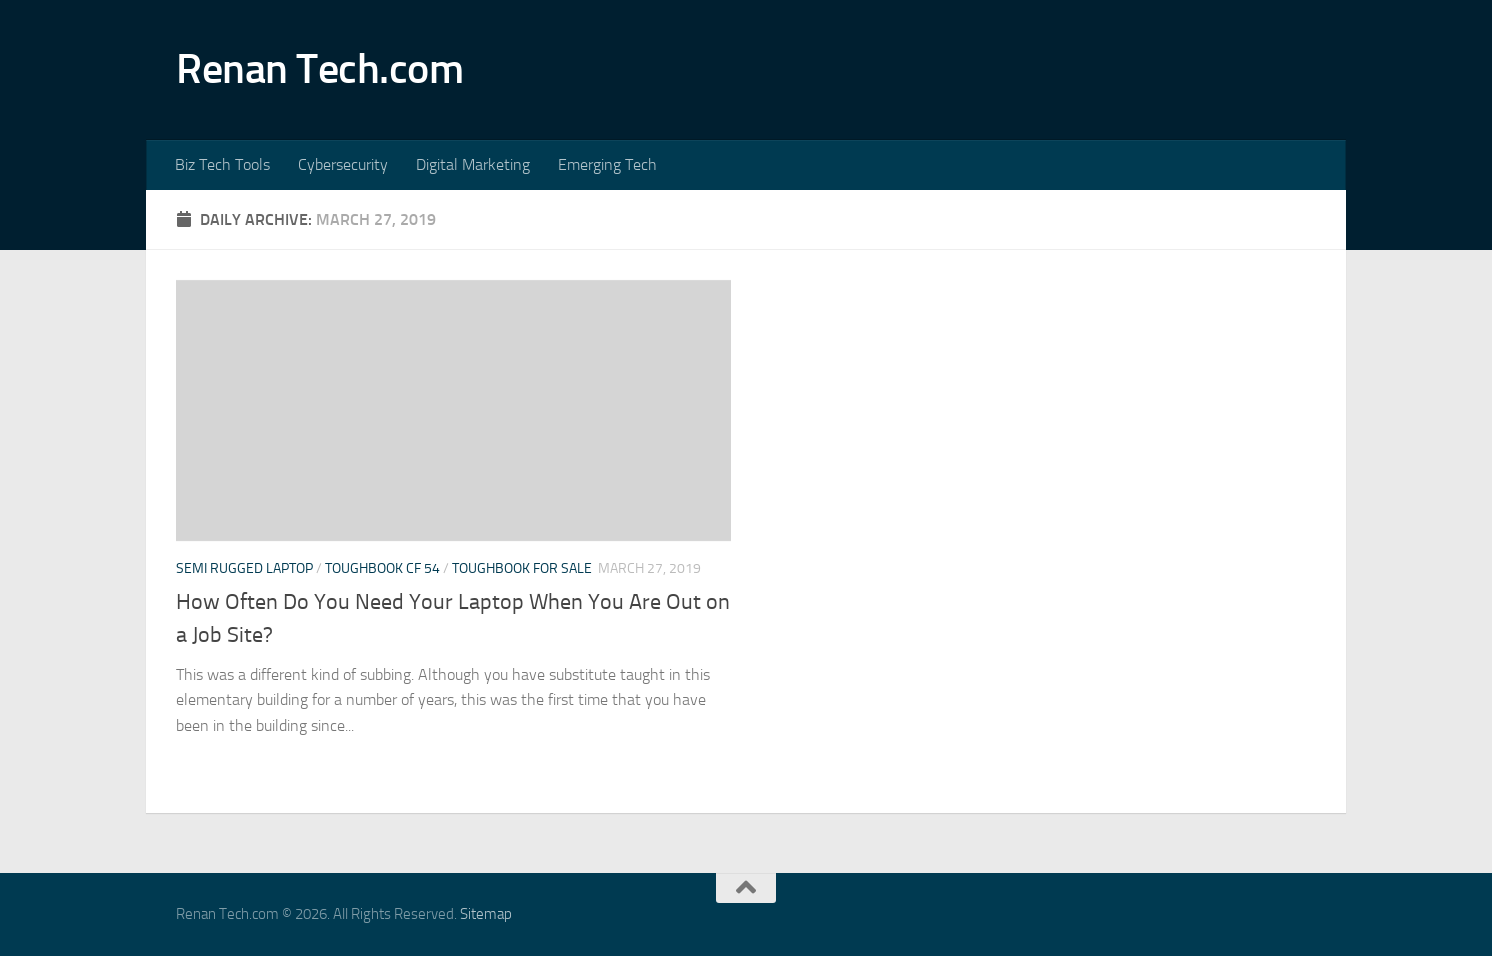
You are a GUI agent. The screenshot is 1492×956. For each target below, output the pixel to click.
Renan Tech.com (319, 69)
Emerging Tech (607, 164)
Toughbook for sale (522, 568)
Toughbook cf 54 (382, 568)
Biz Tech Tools (222, 164)
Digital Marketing (473, 164)
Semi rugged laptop (244, 568)
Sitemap (486, 914)
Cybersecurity (343, 164)
